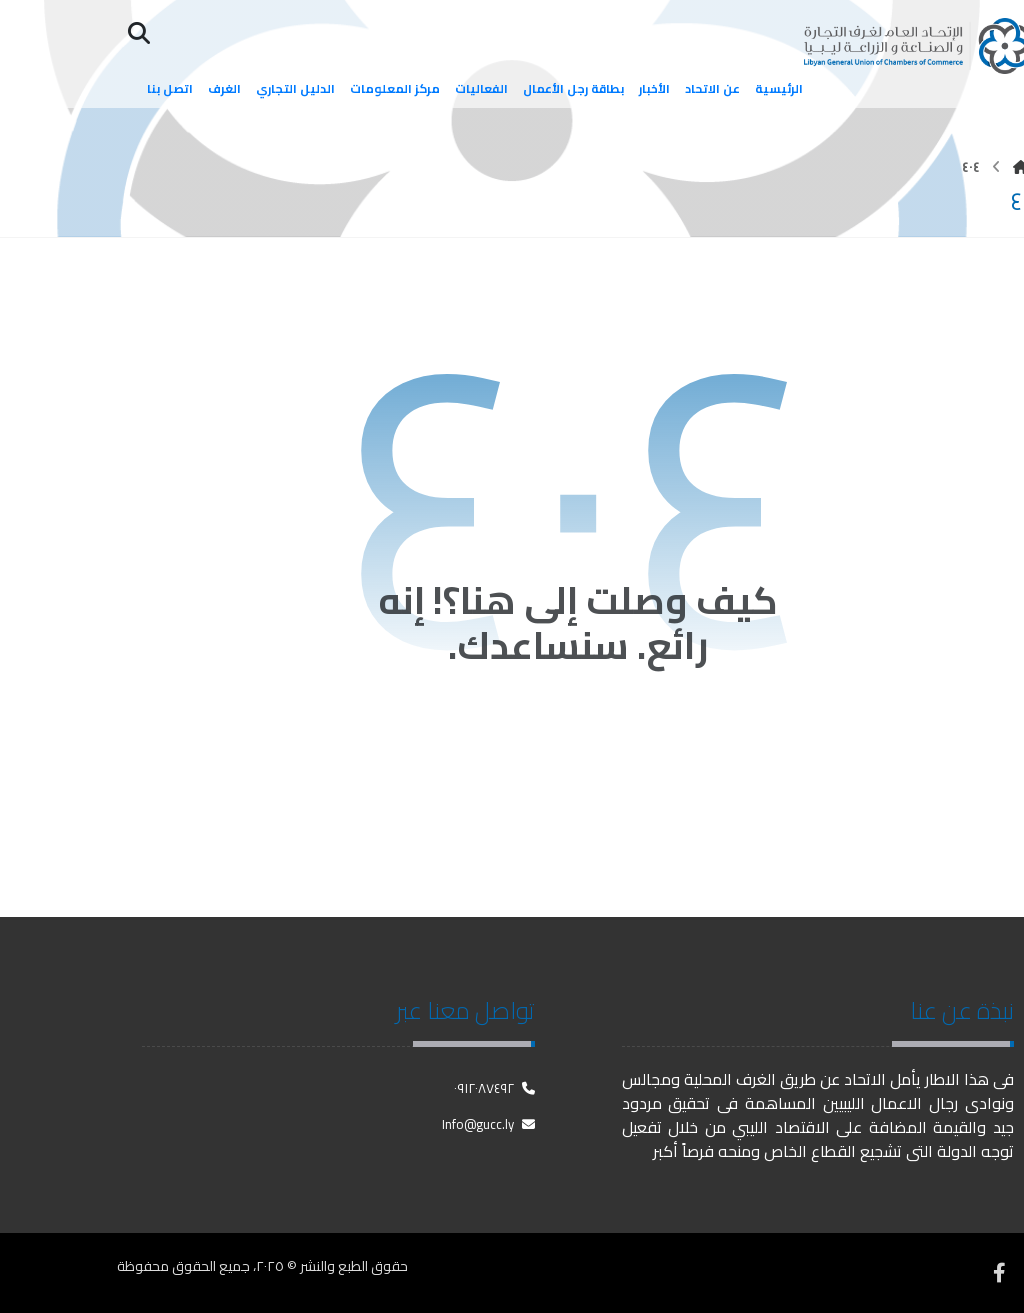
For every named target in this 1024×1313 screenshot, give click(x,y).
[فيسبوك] (999, 1273)
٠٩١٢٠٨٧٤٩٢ (494, 1088)
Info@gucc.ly (488, 1124)
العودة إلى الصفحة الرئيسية (578, 742)
